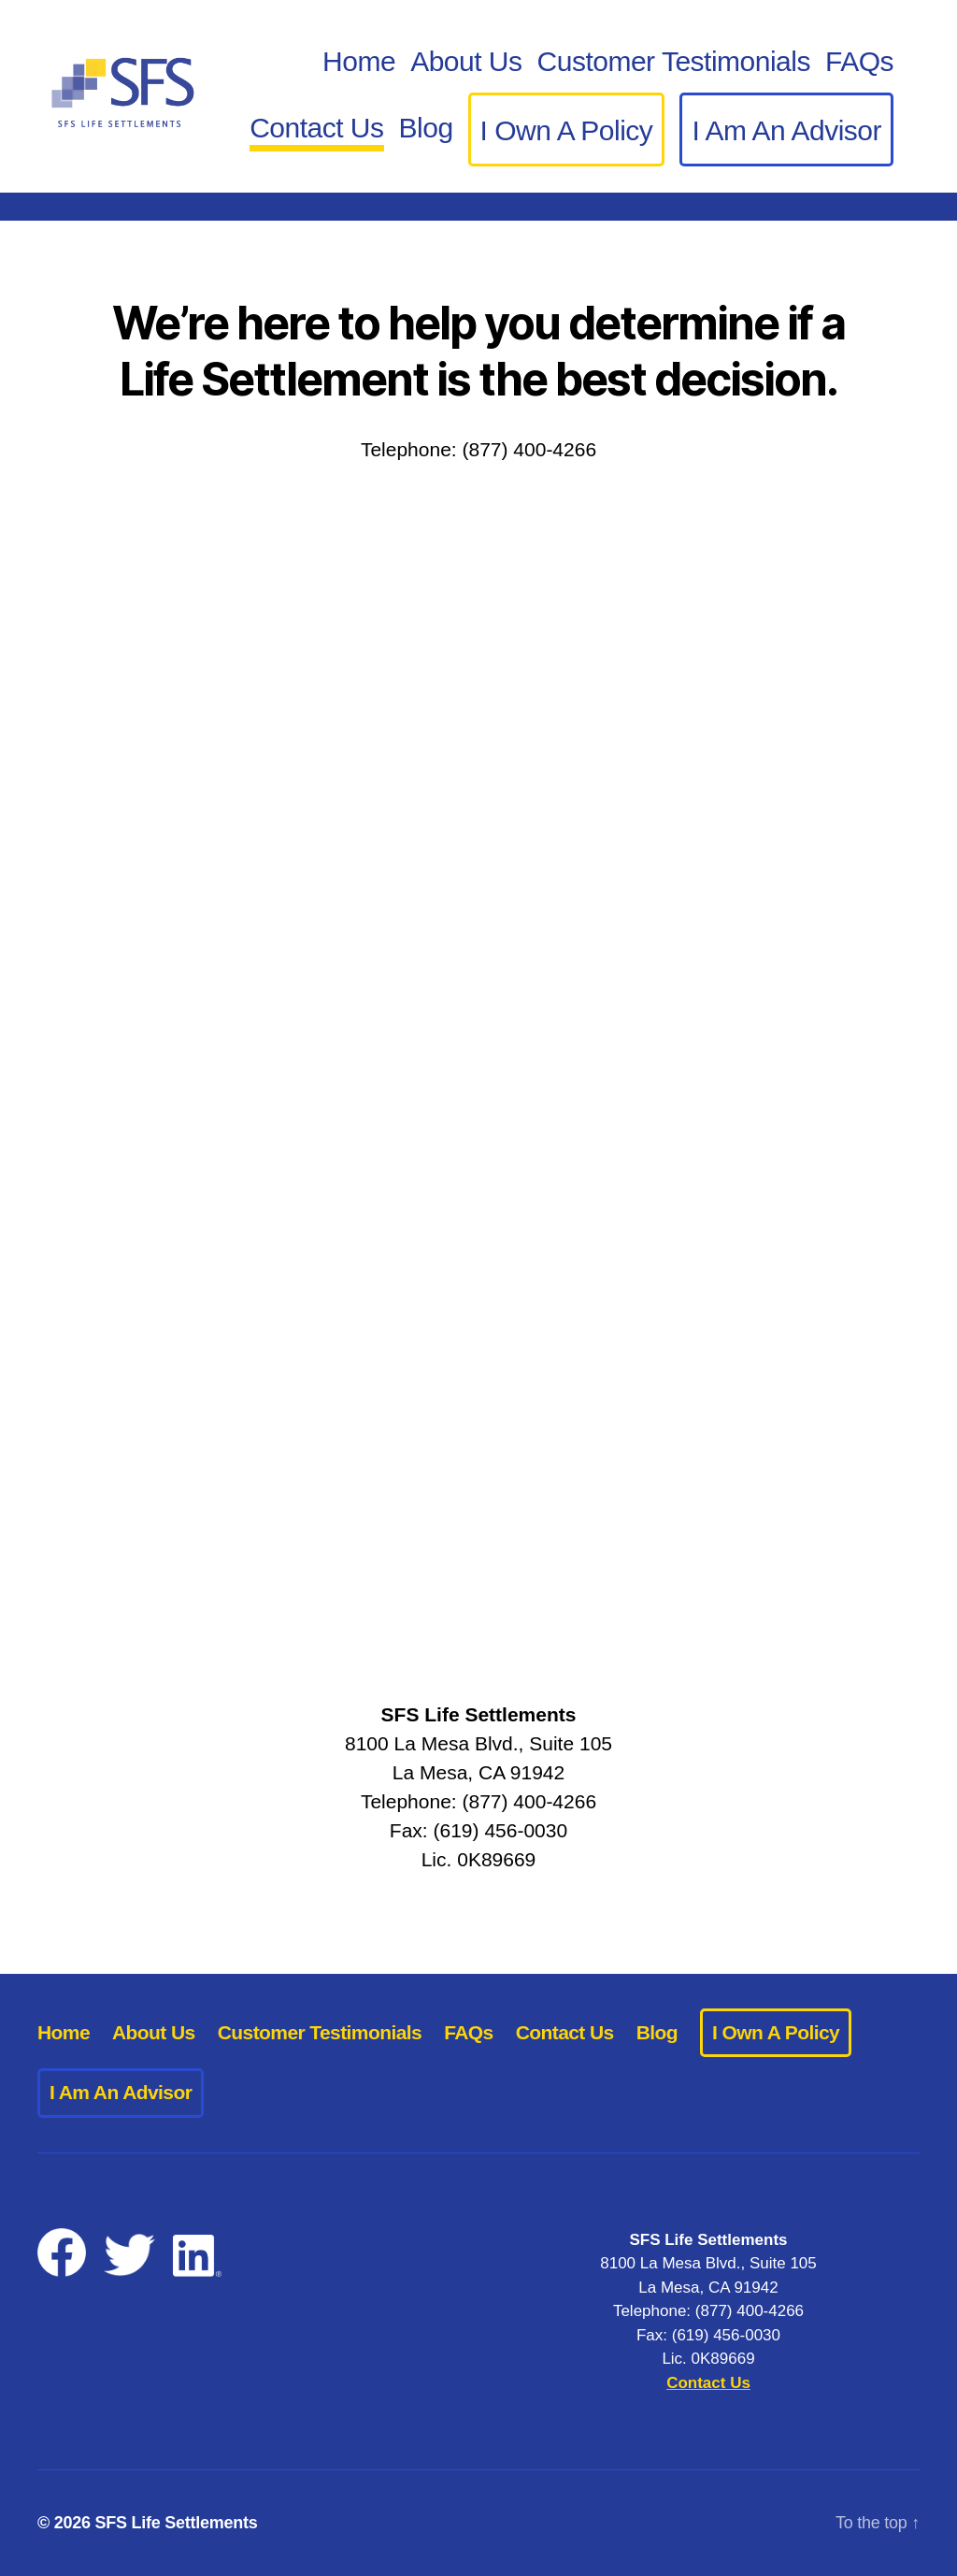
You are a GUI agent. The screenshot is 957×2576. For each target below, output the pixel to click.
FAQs (859, 61)
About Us (465, 61)
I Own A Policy (566, 130)
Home (358, 61)
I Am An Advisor (786, 130)
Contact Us (316, 127)
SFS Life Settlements (176, 2522)
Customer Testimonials (673, 61)
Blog (426, 127)
